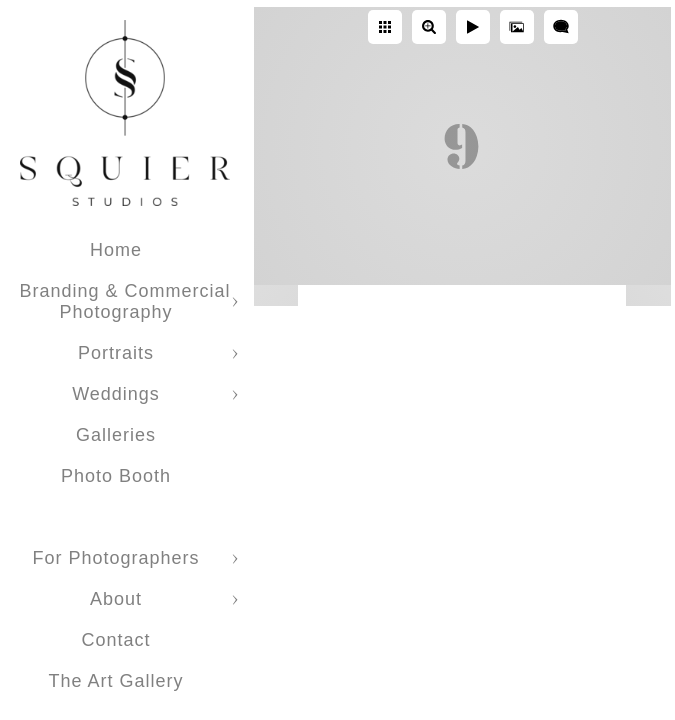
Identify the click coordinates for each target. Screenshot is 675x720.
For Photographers (115, 558)
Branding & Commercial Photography (124, 301)
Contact (115, 640)
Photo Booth (116, 476)
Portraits (116, 353)
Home (116, 250)
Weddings (116, 394)
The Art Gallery (115, 681)
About (116, 599)
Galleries (116, 435)
